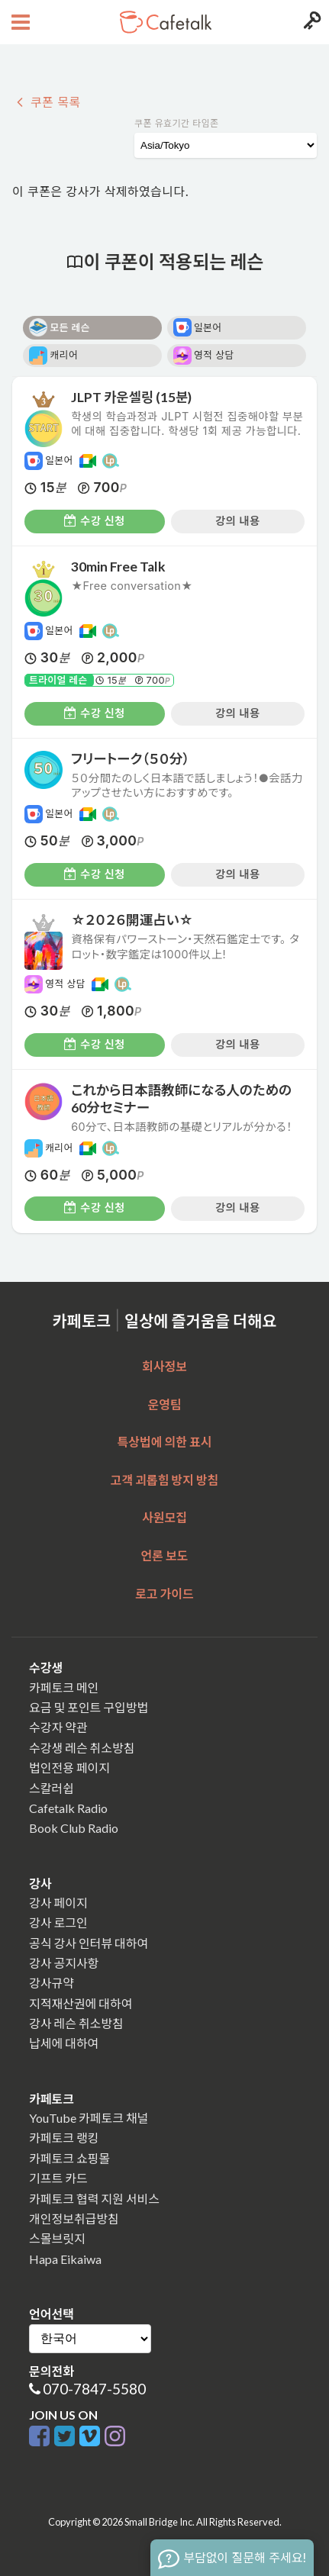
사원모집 (164, 1517)
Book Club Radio (73, 1828)
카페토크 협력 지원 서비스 (94, 2198)
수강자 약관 (58, 1727)
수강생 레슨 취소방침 (81, 1747)
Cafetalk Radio (68, 1808)
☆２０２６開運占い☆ (138, 920)
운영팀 (164, 1404)
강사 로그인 (58, 1922)
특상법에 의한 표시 (165, 1442)
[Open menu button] (18, 22)
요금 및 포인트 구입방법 (88, 1707)
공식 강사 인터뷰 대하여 (88, 1943)
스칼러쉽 (51, 1788)
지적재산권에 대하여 (80, 2003)
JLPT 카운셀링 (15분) (131, 397)
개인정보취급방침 (74, 2218)
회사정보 (164, 1366)
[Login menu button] (310, 22)
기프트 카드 (58, 2178)
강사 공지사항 (63, 1963)
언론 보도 (165, 1555)
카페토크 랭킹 (63, 2137)
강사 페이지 (58, 1902)
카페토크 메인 (63, 1687)
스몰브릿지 (57, 2238)
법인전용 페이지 (69, 1767)
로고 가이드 (164, 1593)
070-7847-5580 (94, 2388)
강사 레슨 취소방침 (76, 2023)
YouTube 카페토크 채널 (88, 2118)
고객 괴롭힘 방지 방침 (164, 1480)
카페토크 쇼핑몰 (69, 2158)
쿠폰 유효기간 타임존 (176, 123)
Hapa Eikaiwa (65, 2259)
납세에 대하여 (63, 2043)
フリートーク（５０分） (130, 759)
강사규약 (51, 1982)
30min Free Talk (118, 567)
